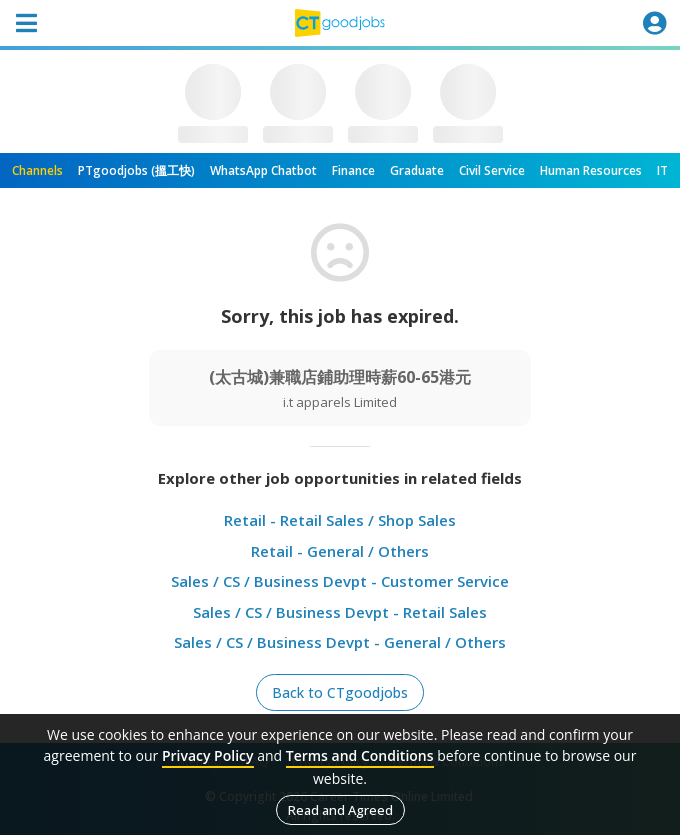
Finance (353, 170)
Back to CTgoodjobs (340, 692)
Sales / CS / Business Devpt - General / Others (340, 642)
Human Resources (591, 170)
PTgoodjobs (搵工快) (136, 170)
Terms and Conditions (360, 755)
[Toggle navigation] (26, 23)
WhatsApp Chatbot (263, 170)
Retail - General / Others (340, 551)
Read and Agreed (340, 810)
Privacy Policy (208, 755)
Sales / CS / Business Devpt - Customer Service (340, 581)
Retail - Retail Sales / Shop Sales (340, 520)
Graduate (417, 170)
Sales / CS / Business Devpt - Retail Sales (340, 612)
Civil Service (492, 170)
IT (662, 170)
